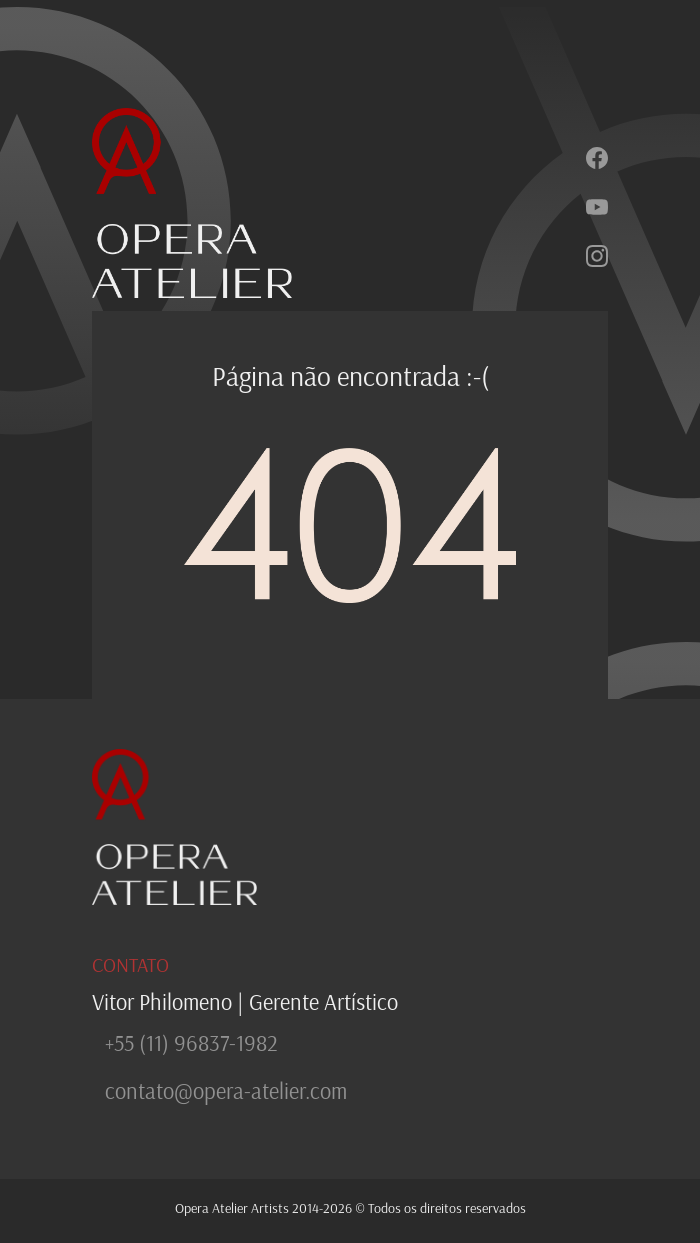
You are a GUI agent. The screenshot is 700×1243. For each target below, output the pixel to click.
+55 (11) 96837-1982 (191, 1042)
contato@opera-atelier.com (226, 1090)
